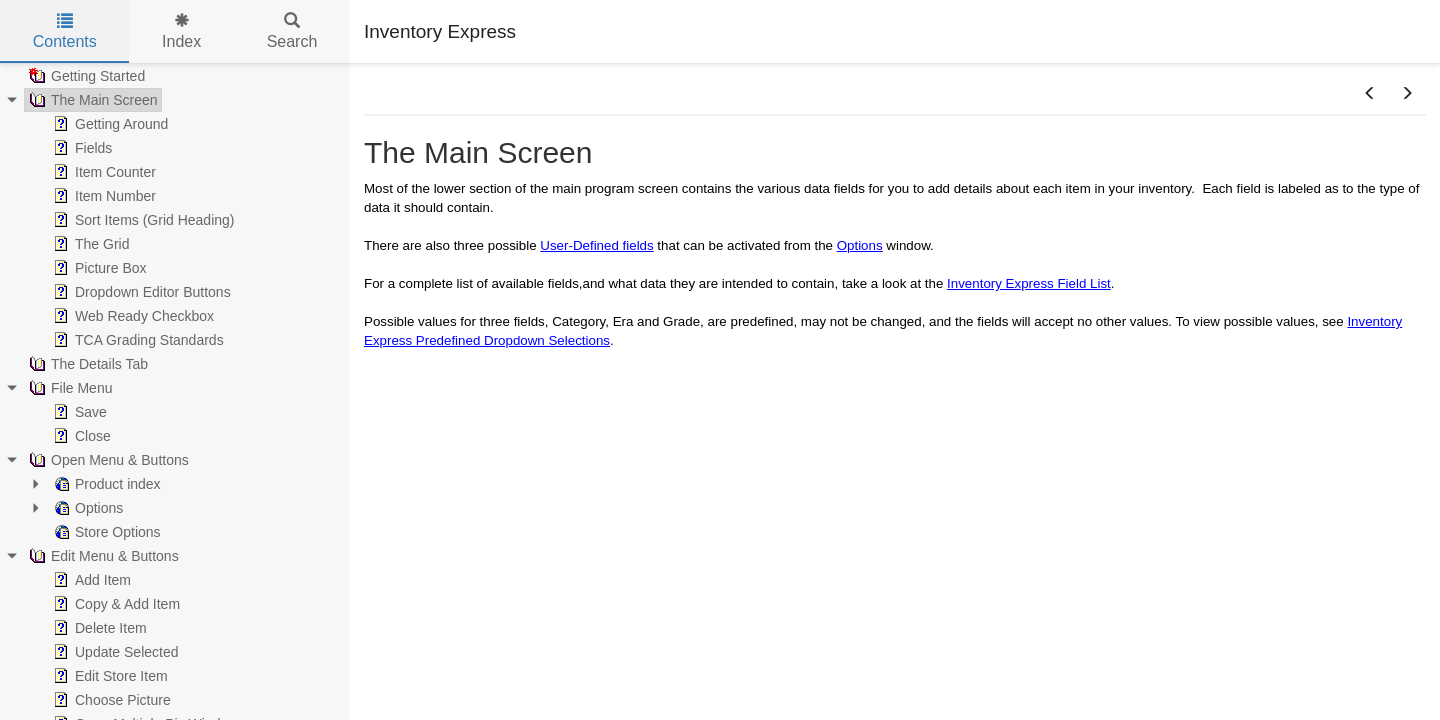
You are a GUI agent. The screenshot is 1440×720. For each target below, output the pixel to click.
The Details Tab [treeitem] (86, 364)
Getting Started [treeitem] (85, 76)
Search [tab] (292, 31)
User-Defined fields (596, 245)
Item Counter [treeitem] (102, 172)
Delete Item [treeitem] (98, 628)
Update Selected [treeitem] (114, 652)
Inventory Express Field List (1029, 283)
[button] (1370, 94)
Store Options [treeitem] (105, 532)
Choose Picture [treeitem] (110, 700)
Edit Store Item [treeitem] (108, 676)
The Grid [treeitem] (89, 244)
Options (860, 245)
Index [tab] (181, 31)
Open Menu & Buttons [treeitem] (107, 460)
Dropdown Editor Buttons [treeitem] (140, 292)
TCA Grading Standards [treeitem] (136, 340)
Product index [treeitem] (105, 484)
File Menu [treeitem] (68, 388)
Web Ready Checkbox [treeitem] (131, 316)
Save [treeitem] (78, 412)
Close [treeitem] (80, 436)
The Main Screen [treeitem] (91, 100)
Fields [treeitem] (80, 148)
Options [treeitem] (86, 508)
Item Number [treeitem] (102, 196)
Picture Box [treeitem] (98, 268)
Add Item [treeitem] (90, 580)
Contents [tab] (65, 31)
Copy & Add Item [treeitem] (114, 604)
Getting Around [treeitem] (108, 124)
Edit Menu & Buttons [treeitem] (102, 556)
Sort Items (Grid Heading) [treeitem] (142, 220)
